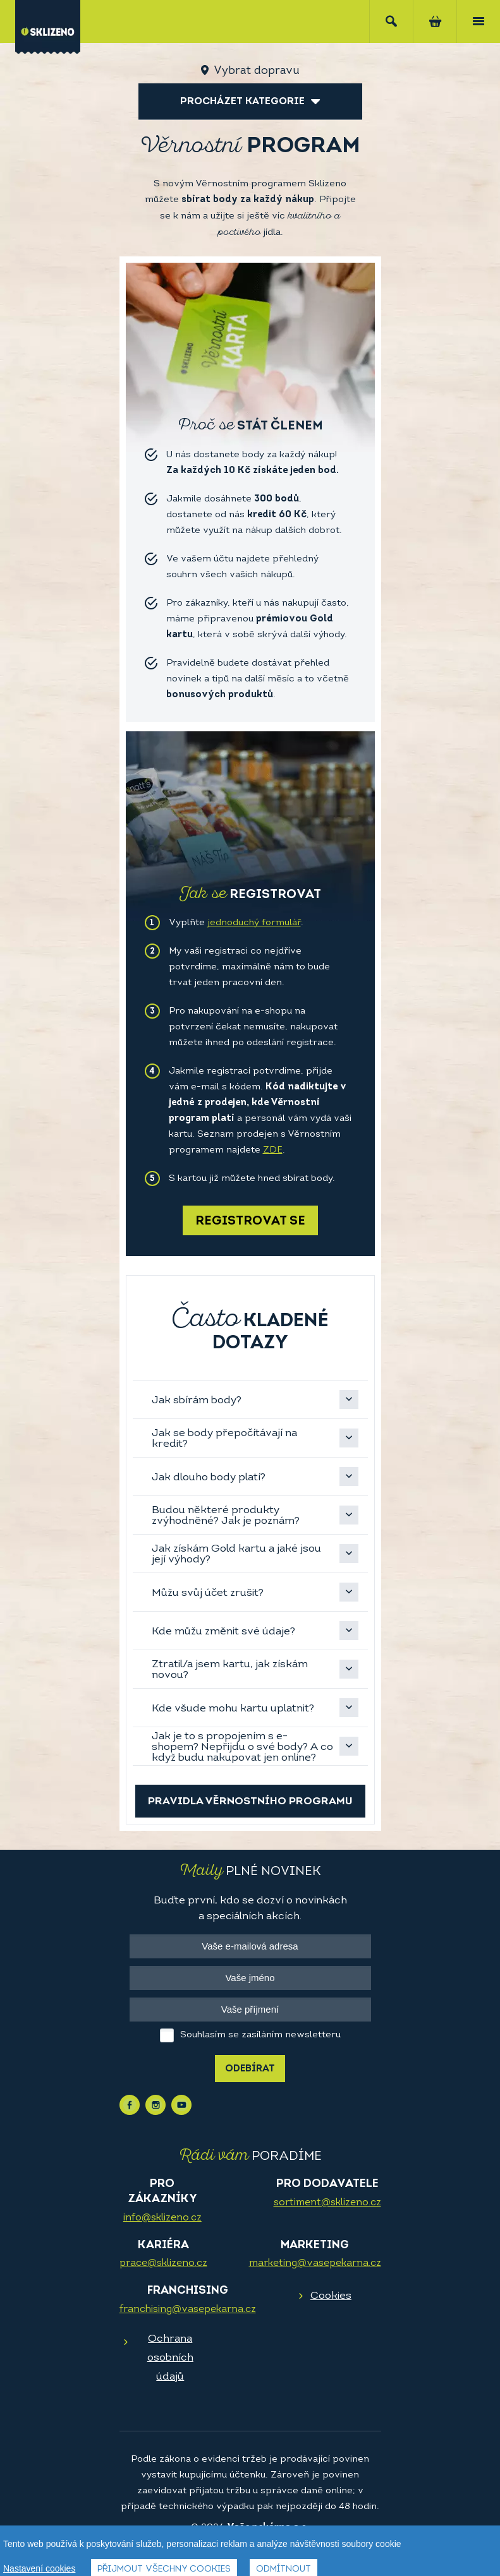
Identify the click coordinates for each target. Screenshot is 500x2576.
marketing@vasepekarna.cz (315, 2263)
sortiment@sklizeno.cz (327, 2203)
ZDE (273, 1150)
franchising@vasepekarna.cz (187, 2309)
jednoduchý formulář (254, 923)
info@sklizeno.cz (162, 2218)
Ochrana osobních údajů (170, 2357)
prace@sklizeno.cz (163, 2263)
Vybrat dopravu (256, 71)
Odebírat (250, 2069)
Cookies (330, 2296)
